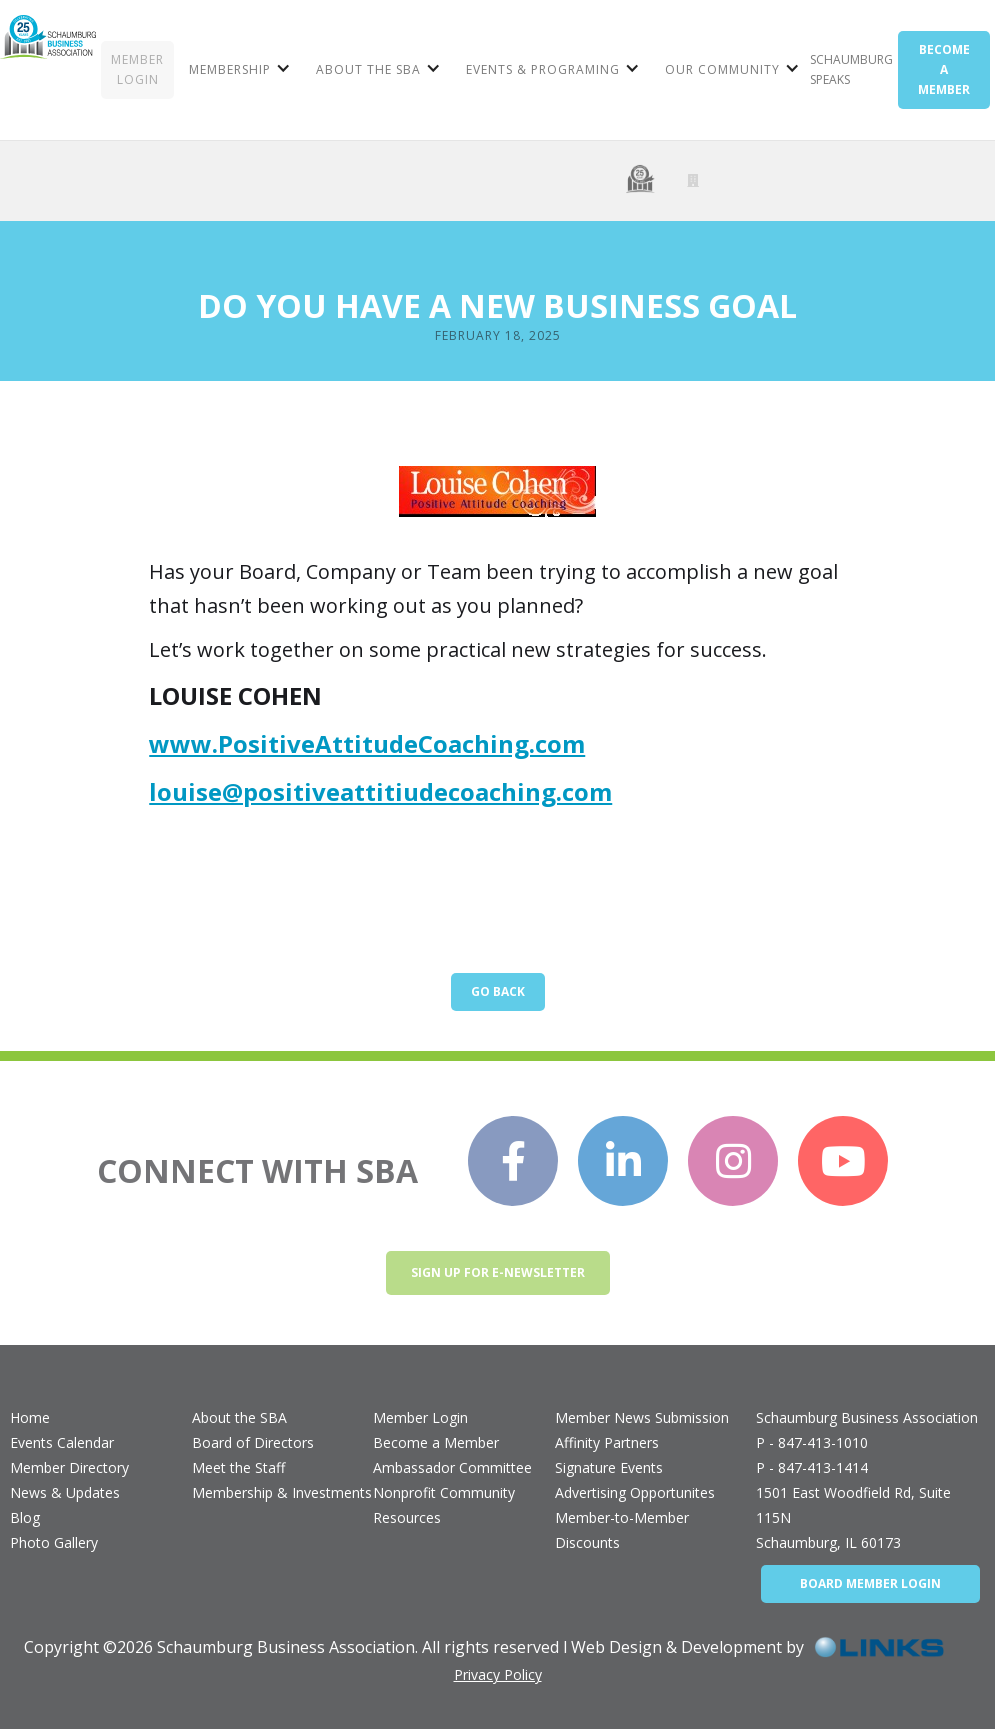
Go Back (498, 991)
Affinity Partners (607, 1442)
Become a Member (436, 1442)
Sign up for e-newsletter (498, 1272)
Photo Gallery (54, 1542)
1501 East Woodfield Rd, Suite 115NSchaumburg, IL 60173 (853, 1517)
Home (30, 1417)
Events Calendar (62, 1442)
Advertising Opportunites (635, 1492)
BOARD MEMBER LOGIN (870, 1583)
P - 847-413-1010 (812, 1442)
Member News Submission (642, 1417)
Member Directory (69, 1467)
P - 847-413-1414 (812, 1467)
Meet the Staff (238, 1467)
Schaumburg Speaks (851, 69)
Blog (25, 1517)
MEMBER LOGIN (137, 69)
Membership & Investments (282, 1492)
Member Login (420, 1417)
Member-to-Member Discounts (622, 1530)
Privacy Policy (498, 1674)
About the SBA (239, 1417)
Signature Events (609, 1467)
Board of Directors (253, 1442)
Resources (407, 1517)
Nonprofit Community (444, 1492)
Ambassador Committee (452, 1467)
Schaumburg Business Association (867, 1417)
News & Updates (65, 1492)
